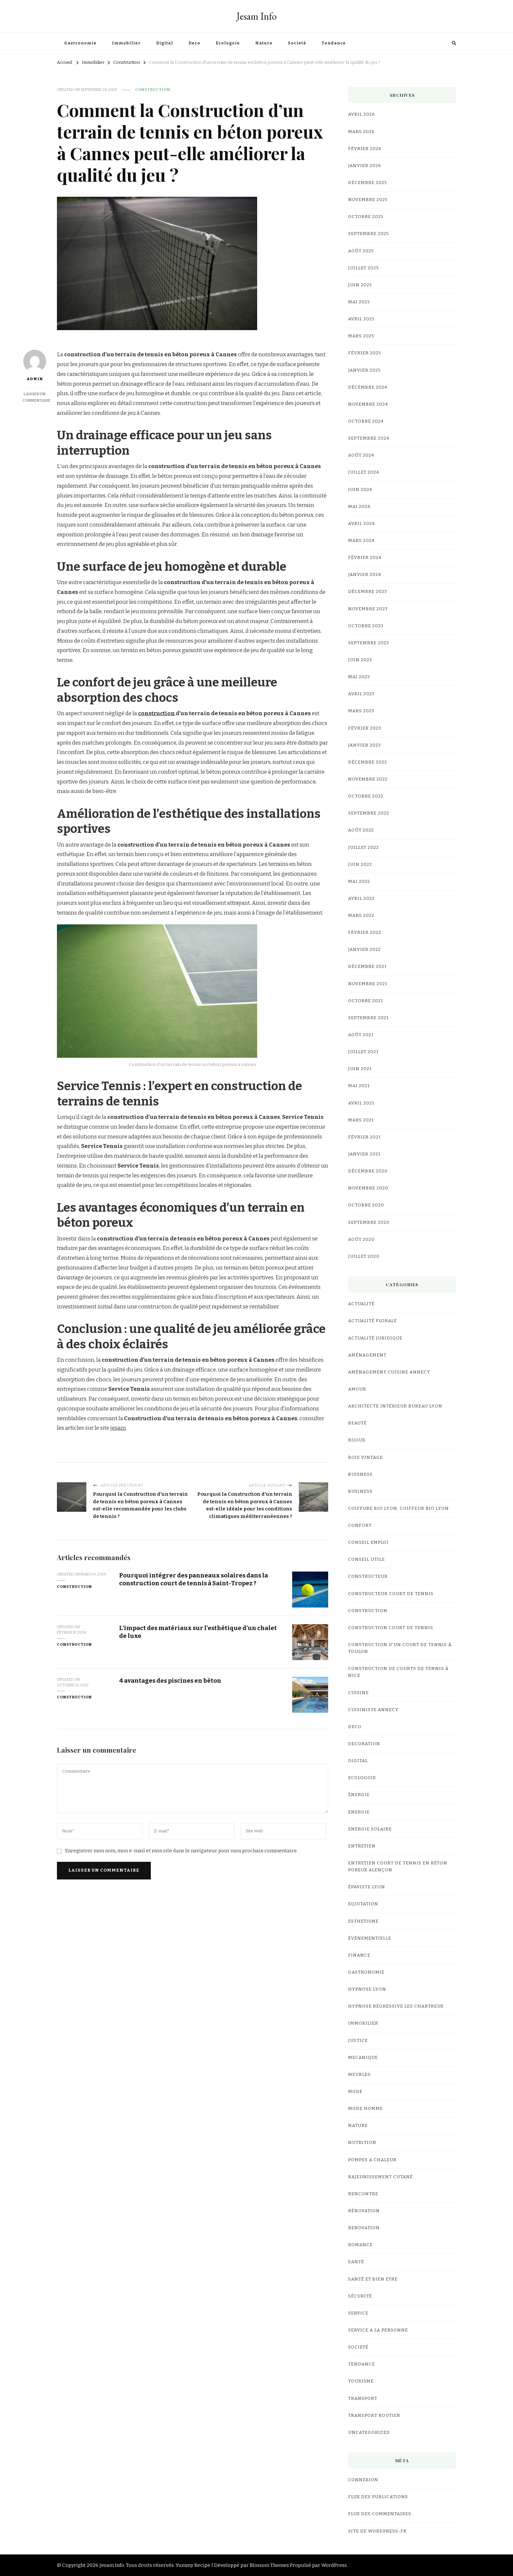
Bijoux (356, 1440)
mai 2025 (359, 302)
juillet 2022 (363, 847)
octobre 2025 (365, 216)
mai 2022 (359, 881)
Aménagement (367, 1355)
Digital (164, 43)
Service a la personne (378, 2330)
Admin (34, 365)
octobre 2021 (365, 1000)
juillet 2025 (363, 268)
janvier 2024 (364, 574)
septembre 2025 (368, 233)
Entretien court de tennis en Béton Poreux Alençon (397, 1866)
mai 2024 (359, 506)
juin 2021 (360, 1068)
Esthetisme (363, 1921)
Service (358, 2313)
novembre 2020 (368, 1188)
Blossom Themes (269, 2565)
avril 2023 (361, 694)
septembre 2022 (368, 813)
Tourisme (361, 2381)
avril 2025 (361, 319)
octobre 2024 (366, 421)
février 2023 (364, 728)
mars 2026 (361, 131)
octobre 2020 (366, 1205)
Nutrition (362, 2142)
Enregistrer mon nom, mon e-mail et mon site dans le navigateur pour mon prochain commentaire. (181, 1851)
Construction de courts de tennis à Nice (398, 1672)
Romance (360, 2245)
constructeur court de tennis (390, 1593)
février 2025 (364, 353)
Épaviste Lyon (366, 1887)
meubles (359, 2074)
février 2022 (364, 932)
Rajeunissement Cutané (380, 2177)
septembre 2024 (368, 438)
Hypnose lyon (367, 1989)
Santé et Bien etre (373, 2279)
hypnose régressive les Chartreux (396, 2006)
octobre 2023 (365, 626)
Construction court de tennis (390, 1627)
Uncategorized (369, 2432)
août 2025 (361, 251)
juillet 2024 (363, 472)
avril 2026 (361, 114)
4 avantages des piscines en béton (170, 1680)
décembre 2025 (367, 182)
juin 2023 (360, 660)
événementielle (369, 1938)
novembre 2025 (368, 199)
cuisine (358, 1692)
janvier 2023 (364, 745)
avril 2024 (361, 523)
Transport (362, 2398)
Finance (359, 1955)
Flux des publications (378, 2497)
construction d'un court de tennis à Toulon (399, 1648)
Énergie (359, 1794)
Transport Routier (374, 2415)
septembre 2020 (369, 1222)
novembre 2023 (368, 609)
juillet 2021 (363, 1051)
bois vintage (365, 1457)
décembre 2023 (367, 591)
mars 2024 (361, 540)
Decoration (364, 1743)
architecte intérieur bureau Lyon (395, 1406)
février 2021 (364, 1137)
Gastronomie (80, 43)
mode (355, 2091)
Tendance (334, 43)
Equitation (363, 1904)
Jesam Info (257, 16)
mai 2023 (359, 677)
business (360, 1491)
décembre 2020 (368, 1171)
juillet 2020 (364, 1256)
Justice (358, 2040)
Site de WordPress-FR (377, 2531)
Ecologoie (228, 43)
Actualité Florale (372, 1320)
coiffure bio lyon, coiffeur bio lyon (398, 1508)
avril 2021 (361, 1103)
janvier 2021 (364, 1154)
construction (157, 713)
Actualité (361, 1303)
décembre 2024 (367, 387)
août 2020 (361, 1239)
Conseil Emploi (368, 1542)
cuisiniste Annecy (373, 1709)
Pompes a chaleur (372, 2160)
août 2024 (361, 455)
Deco (194, 43)
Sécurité (360, 2296)
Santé (356, 2262)
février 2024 (364, 557)
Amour (357, 1389)
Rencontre (363, 2194)
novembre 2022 (368, 779)
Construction (152, 89)
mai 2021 (359, 1085)
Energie (359, 1812)
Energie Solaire (370, 1829)
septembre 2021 (368, 1017)
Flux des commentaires (379, 2514)
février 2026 (364, 148)
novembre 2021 (367, 983)
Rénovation (364, 2211)
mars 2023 (361, 711)
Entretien (362, 1846)
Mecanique (363, 2057)
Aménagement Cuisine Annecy (389, 1372)
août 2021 (361, 1034)
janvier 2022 (364, 949)
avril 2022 (361, 898)
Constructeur (368, 1576)
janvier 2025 (364, 370)
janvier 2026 (364, 165)
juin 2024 (360, 489)
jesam (118, 1427)
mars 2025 (361, 336)
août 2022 (361, 830)
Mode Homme (365, 2108)
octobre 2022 (365, 796)
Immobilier (126, 43)
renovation (364, 2228)
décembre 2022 (367, 762)
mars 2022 (361, 915)
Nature (264, 43)
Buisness (360, 1474)
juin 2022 (360, 864)
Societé (297, 43)
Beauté (357, 1423)
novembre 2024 (368, 404)
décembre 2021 (367, 966)
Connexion (363, 2480)
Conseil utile (366, 1559)
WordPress (334, 2565)
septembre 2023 (368, 643)
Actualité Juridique (375, 1338)
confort (360, 1525)
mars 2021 (361, 1120)
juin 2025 (360, 285)
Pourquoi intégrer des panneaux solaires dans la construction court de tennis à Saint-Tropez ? (194, 1579)
